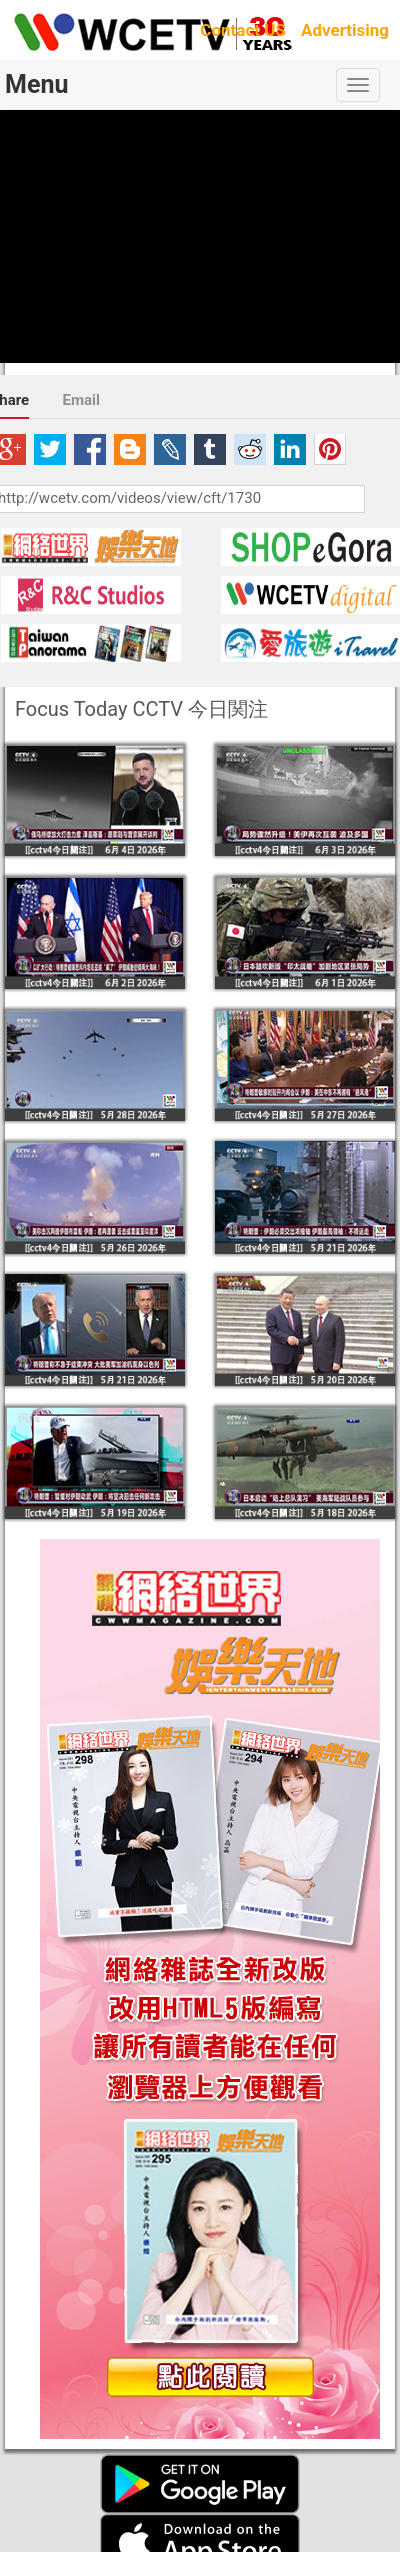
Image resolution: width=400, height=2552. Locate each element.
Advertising (345, 30)
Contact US (243, 30)
